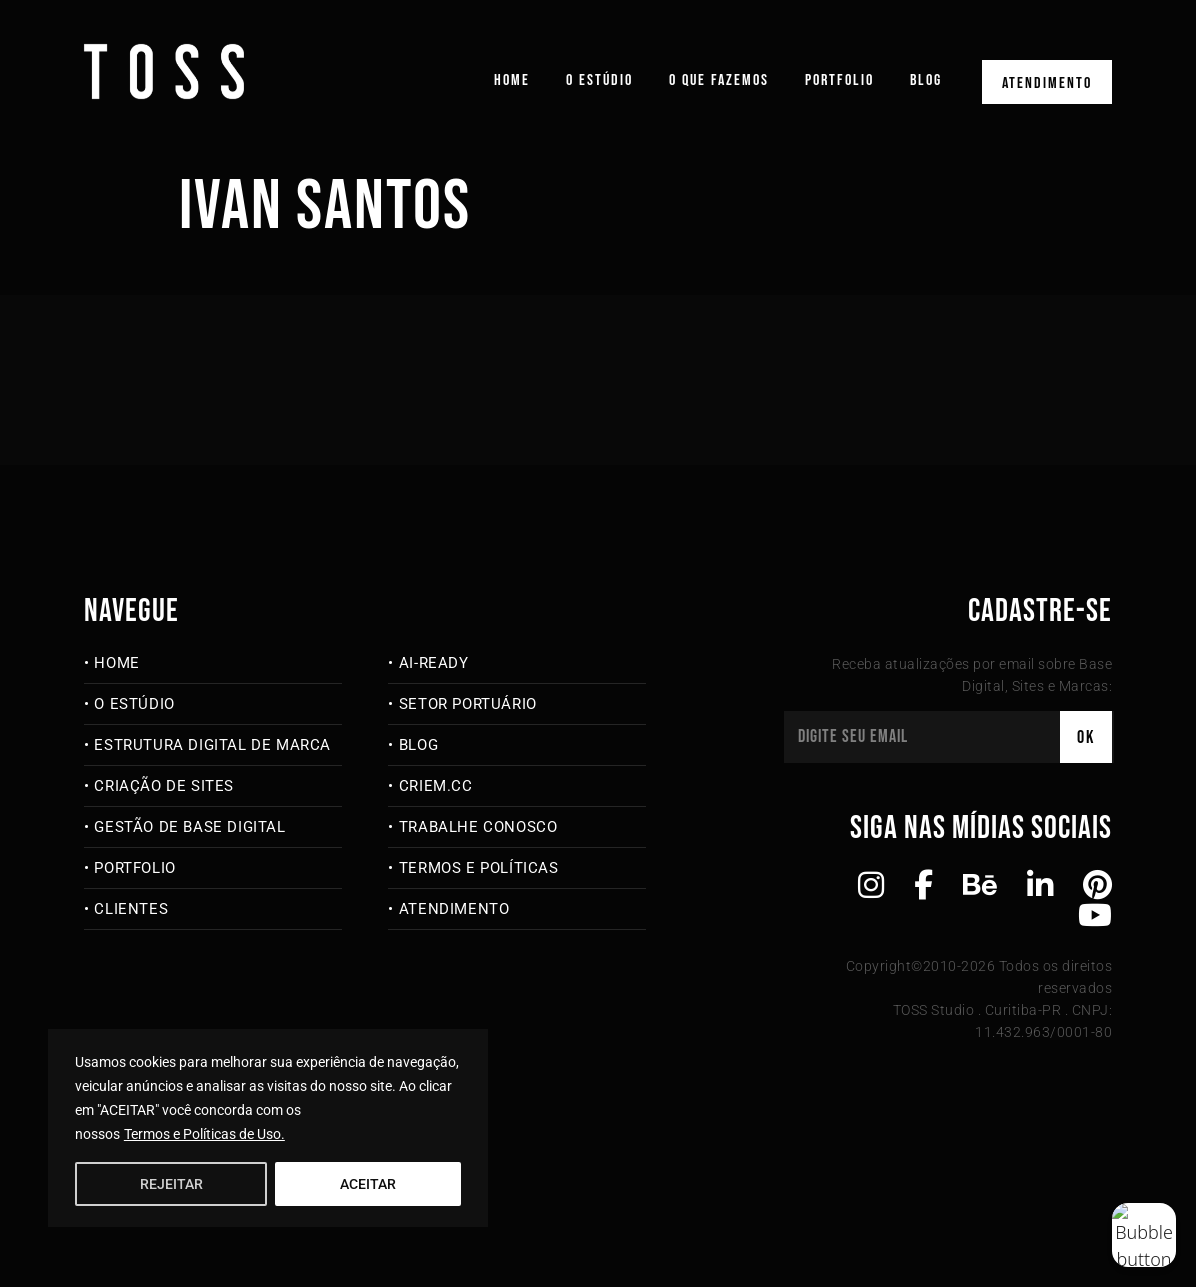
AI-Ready (434, 663)
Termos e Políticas (479, 868)
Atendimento (1047, 83)
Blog (926, 80)
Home (512, 80)
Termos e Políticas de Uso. (204, 1134)
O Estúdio (599, 80)
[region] (268, 1128)
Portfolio (839, 80)
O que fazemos (719, 80)
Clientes (131, 909)
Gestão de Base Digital (189, 827)
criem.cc (436, 786)
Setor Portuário (468, 704)
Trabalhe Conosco (478, 827)
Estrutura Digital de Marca (212, 745)
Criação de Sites (164, 786)
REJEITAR (171, 1184)
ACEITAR (368, 1184)
